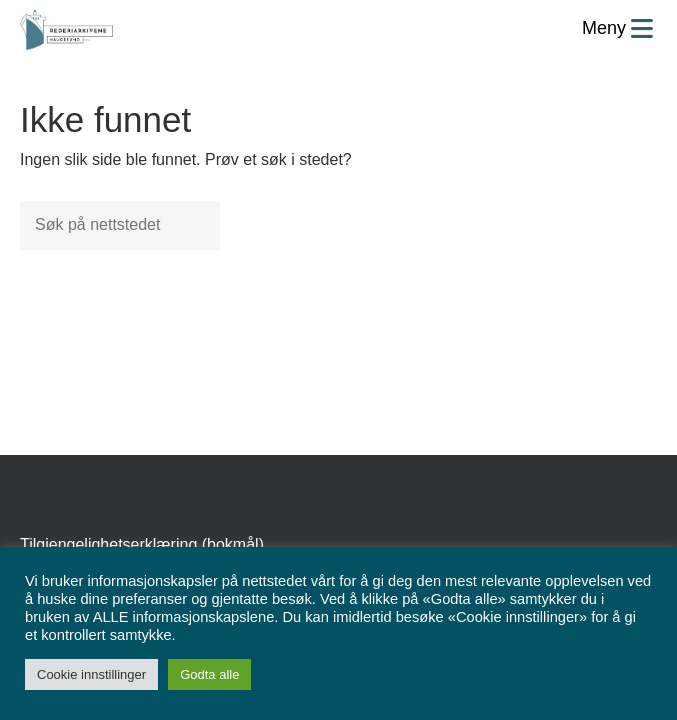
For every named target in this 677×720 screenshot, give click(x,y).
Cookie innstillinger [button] (91, 674)
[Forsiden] (66, 30)
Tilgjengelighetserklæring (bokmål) (142, 544)
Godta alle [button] (209, 674)
